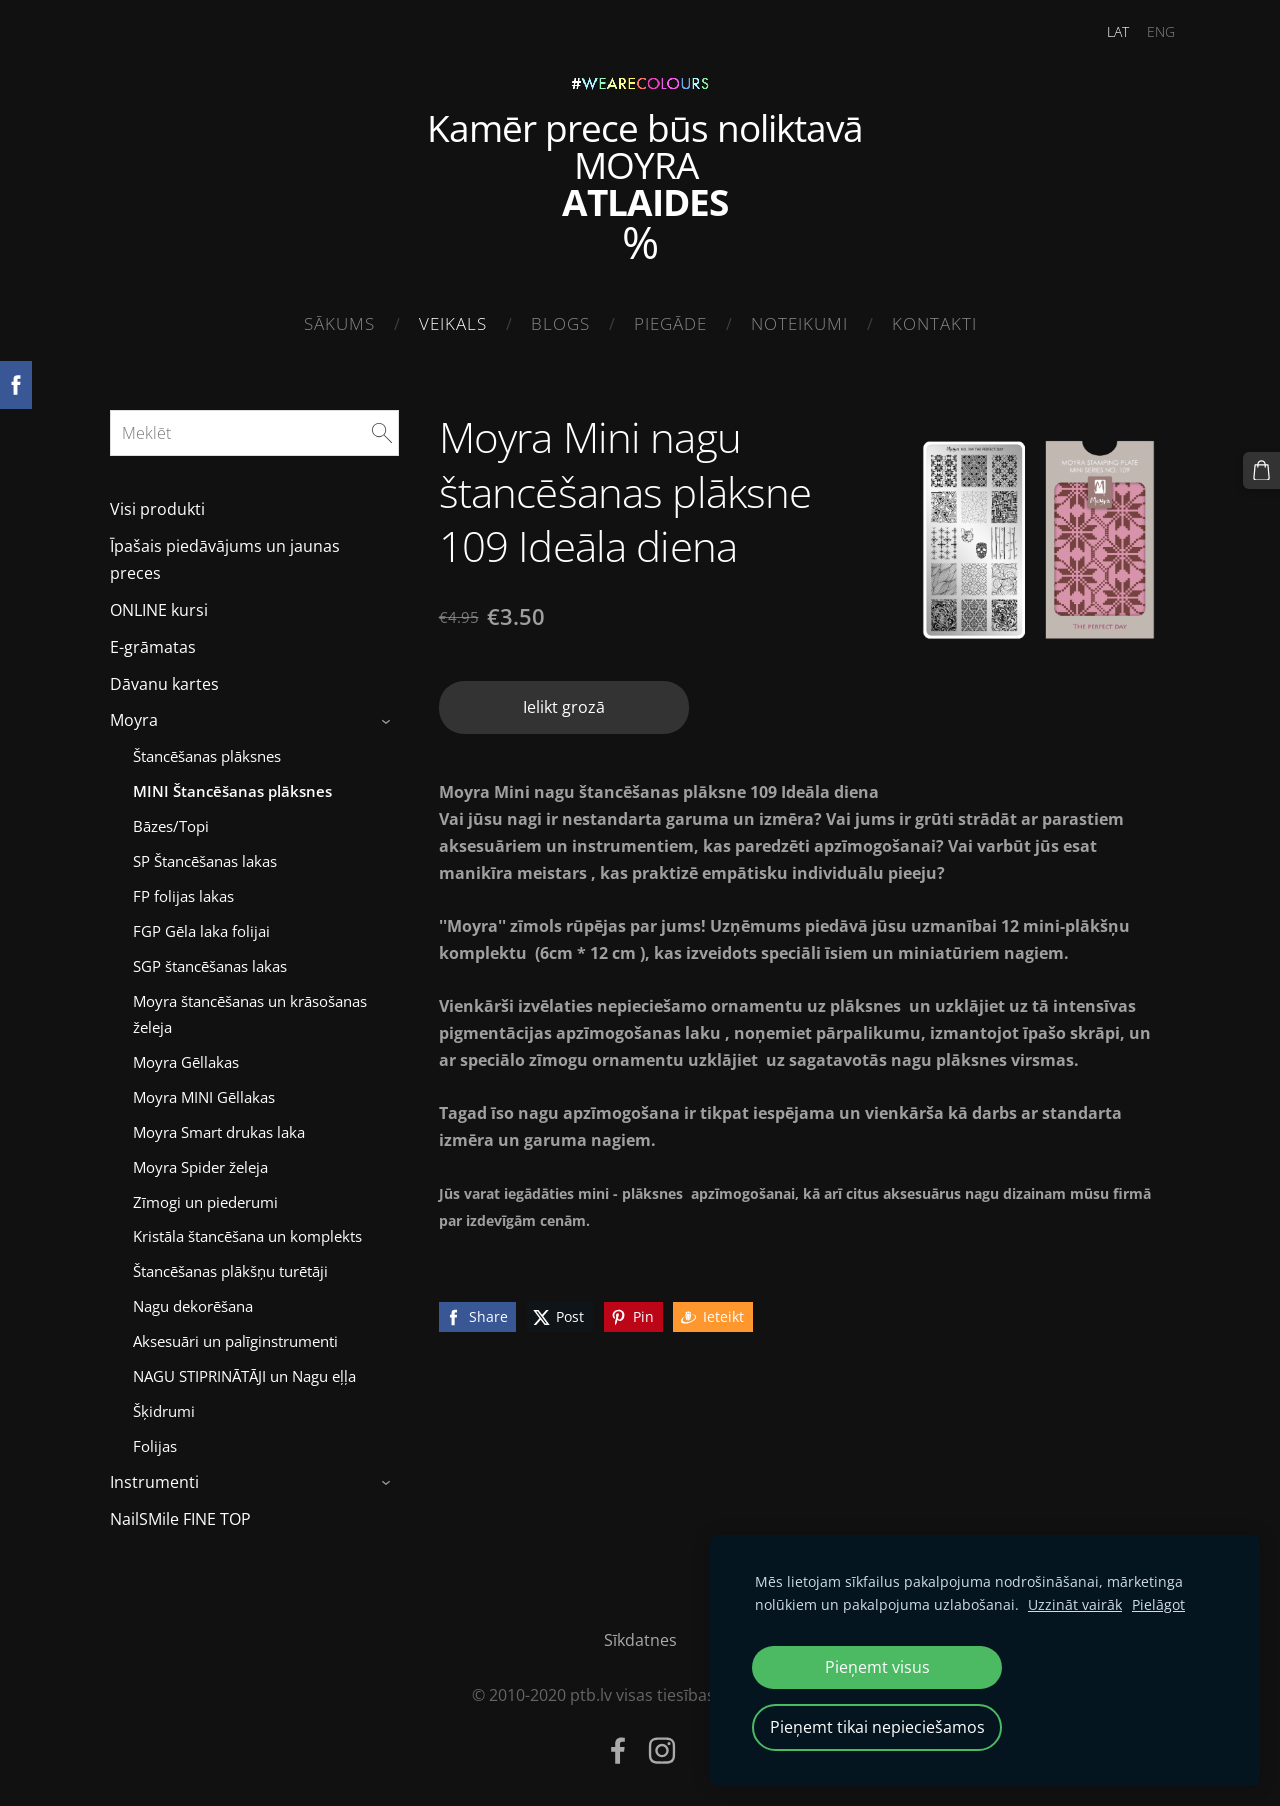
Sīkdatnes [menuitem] (640, 1634)
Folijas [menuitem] (155, 1440)
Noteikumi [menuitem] (799, 323)
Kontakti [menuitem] (934, 323)
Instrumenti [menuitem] (154, 1476)
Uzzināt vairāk (1075, 1604)
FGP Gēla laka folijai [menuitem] (201, 925)
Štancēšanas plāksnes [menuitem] (207, 750)
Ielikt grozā (564, 702)
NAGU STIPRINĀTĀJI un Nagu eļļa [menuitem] (244, 1371)
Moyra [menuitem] (134, 715)
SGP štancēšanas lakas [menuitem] (210, 960)
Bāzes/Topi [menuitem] (171, 820)
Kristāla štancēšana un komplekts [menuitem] (247, 1231)
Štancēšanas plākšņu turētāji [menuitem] (230, 1266)
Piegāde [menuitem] (670, 323)
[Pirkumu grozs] (1263, 469)
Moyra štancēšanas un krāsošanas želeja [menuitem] (250, 1008)
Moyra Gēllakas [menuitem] (186, 1056)
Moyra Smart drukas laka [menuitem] (219, 1126)
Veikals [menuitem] (453, 323)
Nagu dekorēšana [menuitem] (193, 1301)
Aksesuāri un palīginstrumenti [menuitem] (235, 1336)
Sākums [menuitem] (339, 323)
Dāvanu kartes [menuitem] (164, 678)
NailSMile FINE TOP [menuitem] (180, 1513)
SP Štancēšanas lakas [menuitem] (205, 855)
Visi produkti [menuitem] (157, 504)
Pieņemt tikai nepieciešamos (877, 1727)
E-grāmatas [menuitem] (153, 641)
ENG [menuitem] (1149, 31)
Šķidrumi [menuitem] (164, 1405)
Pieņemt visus (877, 1667)
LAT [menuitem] (1106, 31)
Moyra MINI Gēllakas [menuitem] (204, 1091)
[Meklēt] (254, 427)
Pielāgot (1158, 1604)
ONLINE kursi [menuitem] (159, 604)
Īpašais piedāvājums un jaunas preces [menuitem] (225, 553)
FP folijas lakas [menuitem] (183, 890)
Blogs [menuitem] (560, 323)
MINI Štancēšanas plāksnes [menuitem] (232, 785)
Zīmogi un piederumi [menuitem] (205, 1196)
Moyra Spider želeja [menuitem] (200, 1161)
